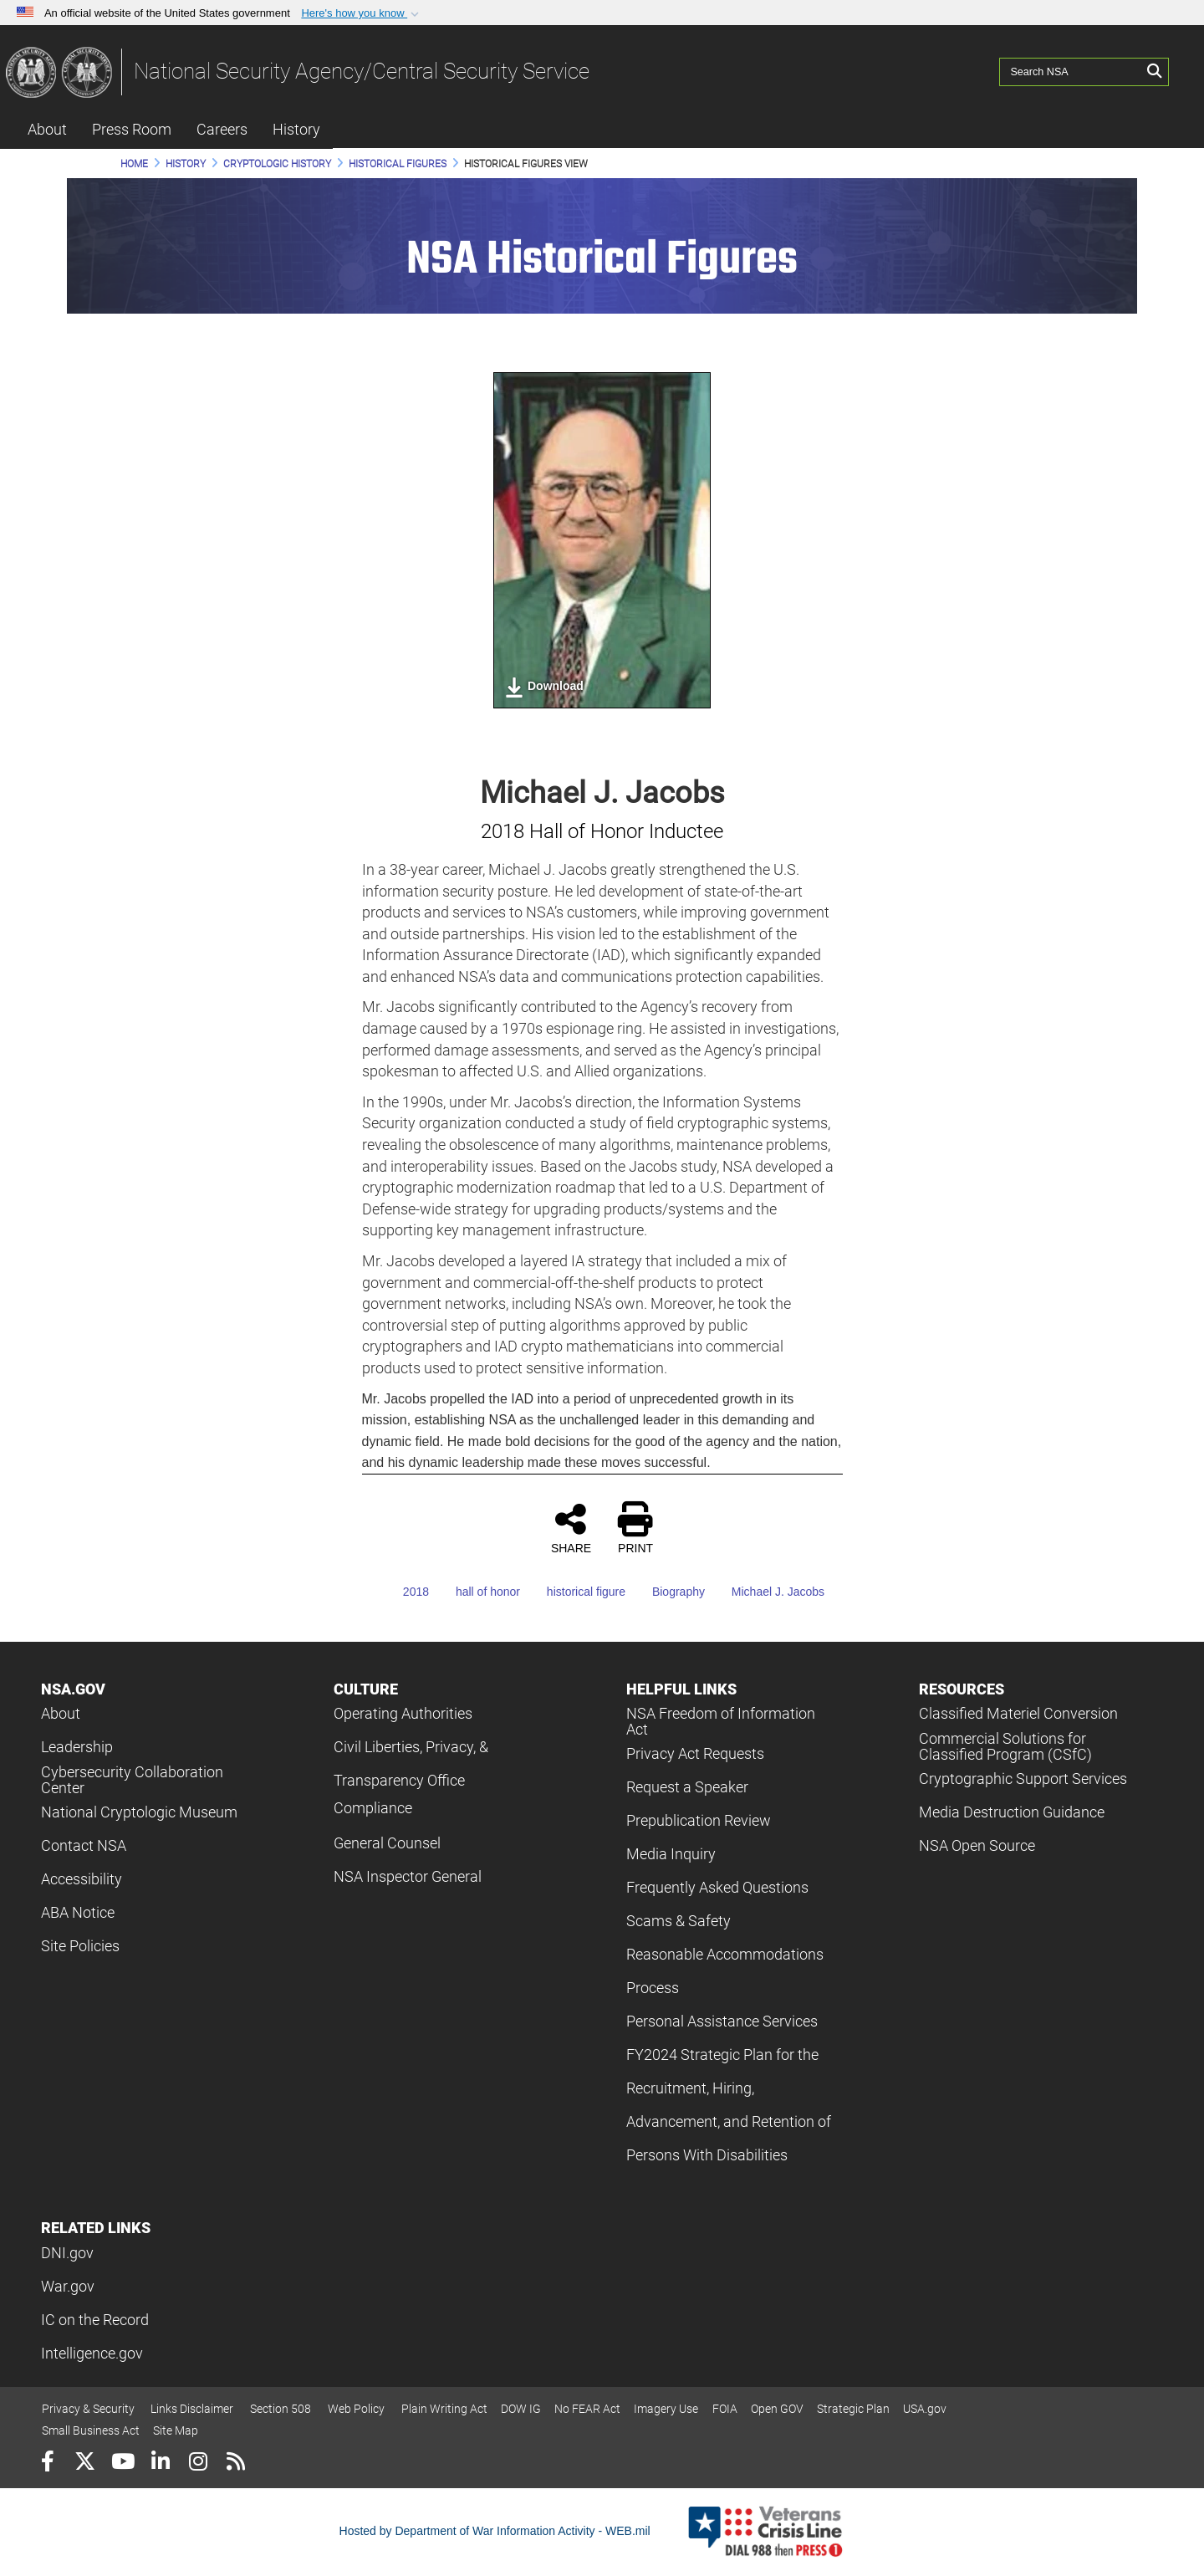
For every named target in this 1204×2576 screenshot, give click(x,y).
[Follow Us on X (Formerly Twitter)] (84, 2463)
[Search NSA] (1071, 71)
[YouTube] (122, 2463)
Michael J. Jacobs (766, 1591)
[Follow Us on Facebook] (47, 2463)
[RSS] (235, 2463)
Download (544, 687)
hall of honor (476, 1591)
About (47, 129)
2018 (404, 1591)
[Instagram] (197, 2463)
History (296, 129)
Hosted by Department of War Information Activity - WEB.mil (494, 2531)
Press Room (131, 129)
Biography (667, 1591)
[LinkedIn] (160, 2463)
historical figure (574, 1591)
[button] (361, 13)
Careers (221, 129)
